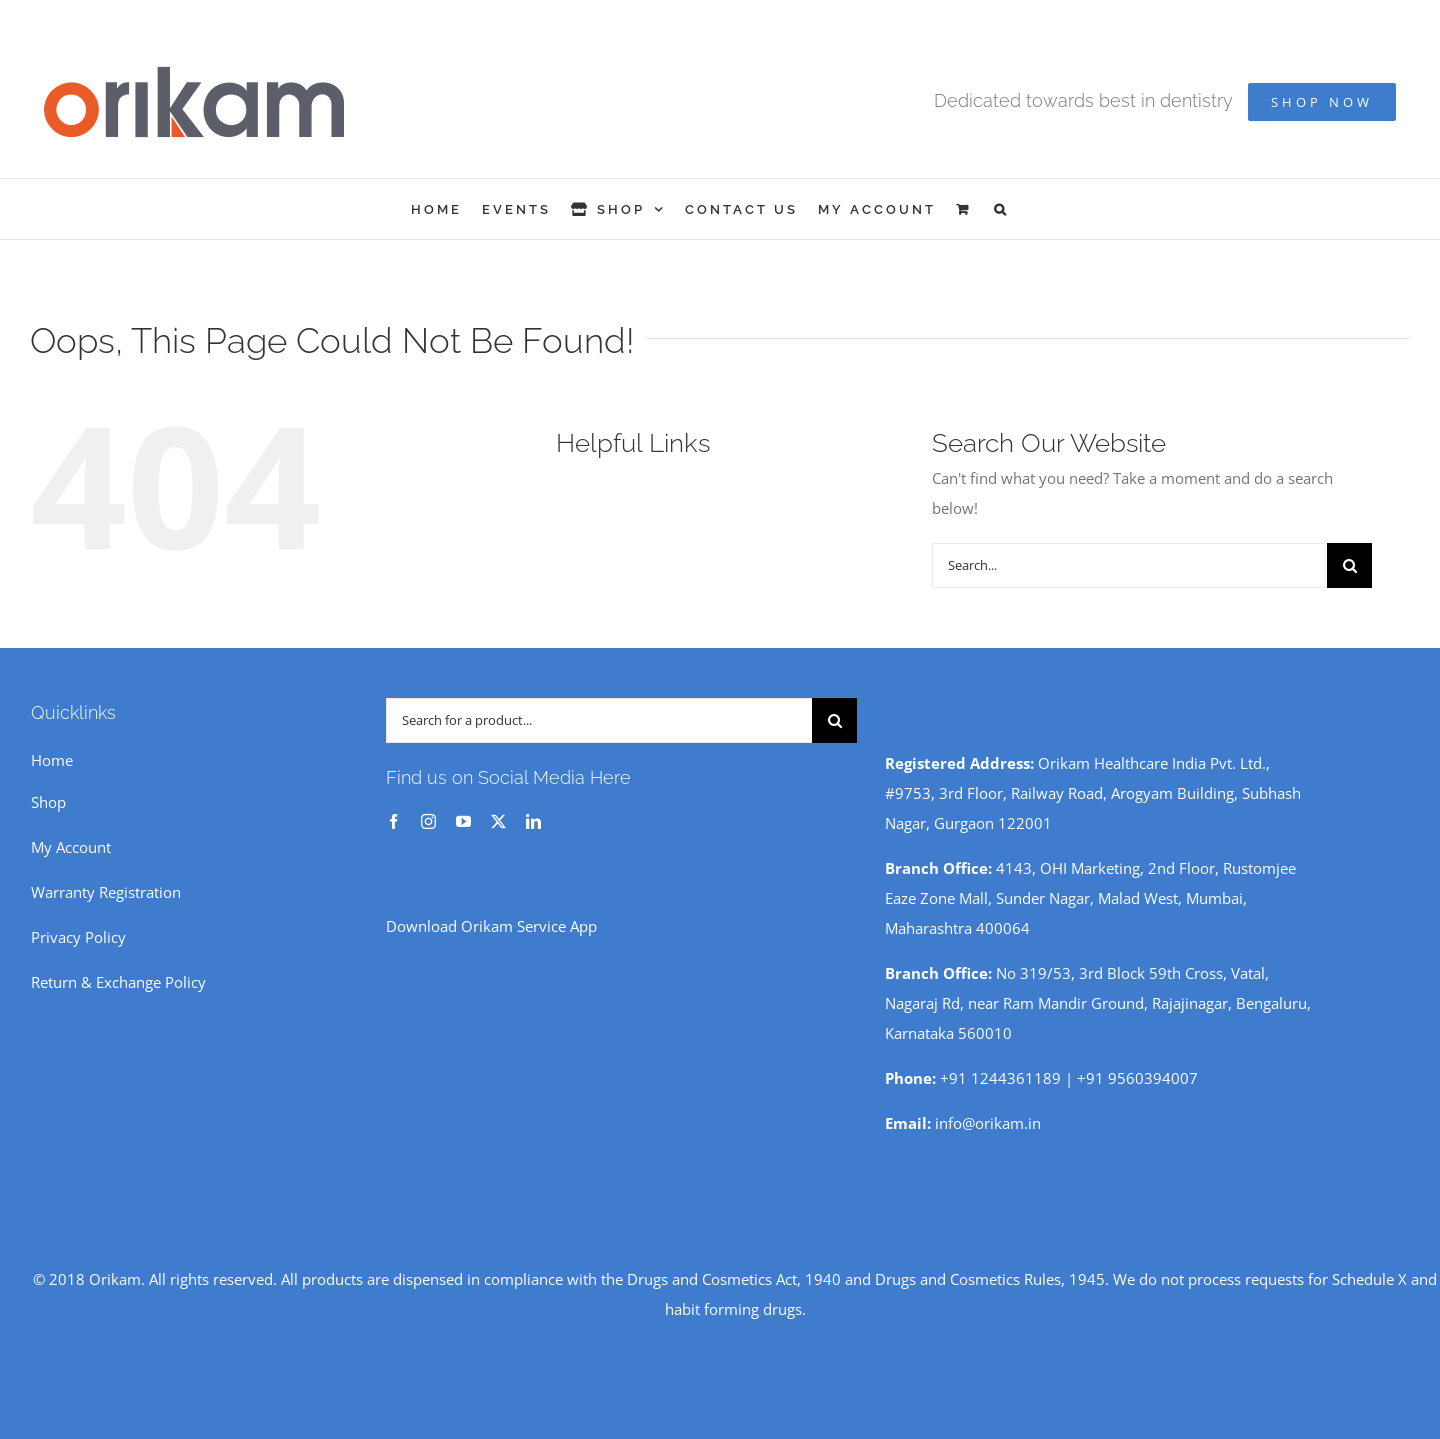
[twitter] (498, 821)
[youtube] (463, 821)
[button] (1001, 209)
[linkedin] (533, 821)
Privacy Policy (78, 937)
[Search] (1349, 565)
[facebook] (393, 821)
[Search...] (1129, 565)
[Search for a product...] (599, 720)
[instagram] (428, 821)
